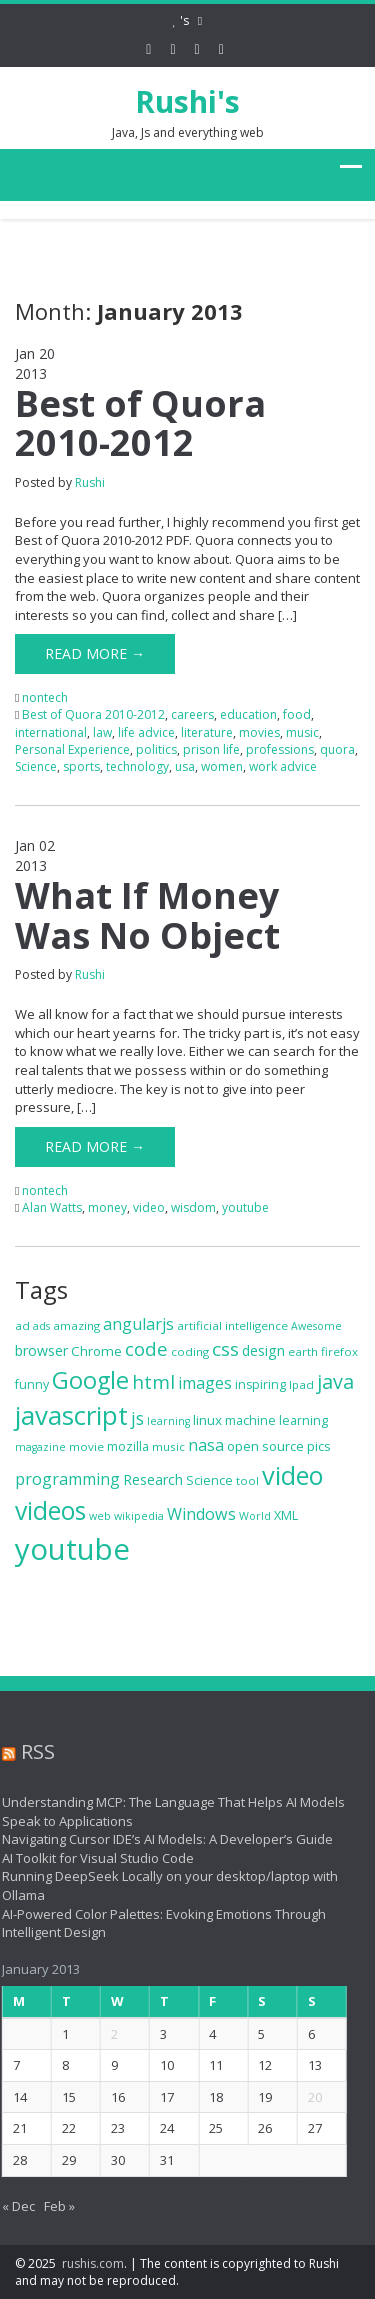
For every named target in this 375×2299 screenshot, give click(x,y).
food (297, 714)
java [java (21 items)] (335, 1381)
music (302, 732)
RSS (32, 1751)
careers (192, 714)
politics (156, 749)
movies (259, 732)
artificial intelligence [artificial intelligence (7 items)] (232, 1325)
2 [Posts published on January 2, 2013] (109, 2034)
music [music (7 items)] (168, 1446)
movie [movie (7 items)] (86, 1446)
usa (185, 766)
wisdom (193, 1207)
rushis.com (93, 2263)
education (248, 714)
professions (280, 749)
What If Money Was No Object (147, 915)
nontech (45, 697)
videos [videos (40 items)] (50, 1510)
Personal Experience (72, 749)
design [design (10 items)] (263, 1350)
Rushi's (187, 101)
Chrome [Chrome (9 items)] (96, 1351)
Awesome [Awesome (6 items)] (316, 1326)
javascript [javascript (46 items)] (71, 1415)
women (222, 766)
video (149, 1207)
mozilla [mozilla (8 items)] (128, 1446)
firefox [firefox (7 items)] (339, 1351)
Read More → (95, 653)
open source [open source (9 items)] (265, 1446)
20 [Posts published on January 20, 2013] (309, 2097)
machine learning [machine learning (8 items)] (276, 1420)
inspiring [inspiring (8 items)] (260, 1384)
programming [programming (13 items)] (67, 1479)
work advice (283, 766)
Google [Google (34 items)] (90, 1380)
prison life (211, 749)
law (102, 732)
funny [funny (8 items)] (32, 1384)
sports (81, 766)
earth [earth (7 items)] (303, 1351)
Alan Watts (52, 1207)
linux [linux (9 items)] (207, 1420)
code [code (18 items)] (146, 1348)
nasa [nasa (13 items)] (206, 1445)
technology (137, 766)
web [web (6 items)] (100, 1516)
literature (207, 732)
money (107, 1207)
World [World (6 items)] (255, 1516)
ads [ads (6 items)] (41, 1326)
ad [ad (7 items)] (22, 1325)
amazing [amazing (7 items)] (76, 1325)
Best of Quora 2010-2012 (140, 423)
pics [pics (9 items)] (319, 1446)
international (51, 732)
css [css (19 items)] (225, 1349)
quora (337, 749)
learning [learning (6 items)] (168, 1421)
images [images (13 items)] (205, 1383)
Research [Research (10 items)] (153, 1479)
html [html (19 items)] (153, 1382)
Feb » (53, 2206)
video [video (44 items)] (293, 1475)
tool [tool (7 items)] (247, 1480)
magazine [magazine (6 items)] (40, 1447)
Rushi (90, 482)
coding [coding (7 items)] (190, 1351)
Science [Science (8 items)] (209, 1480)
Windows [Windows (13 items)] (201, 1514)
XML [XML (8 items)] (286, 1515)
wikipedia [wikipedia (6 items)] (139, 1516)
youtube (245, 1207)
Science (36, 766)
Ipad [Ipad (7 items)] (301, 1384)
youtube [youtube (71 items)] (72, 1549)
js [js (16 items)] (137, 1418)
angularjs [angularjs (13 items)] (138, 1324)
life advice (146, 732)
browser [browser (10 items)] (41, 1350)
